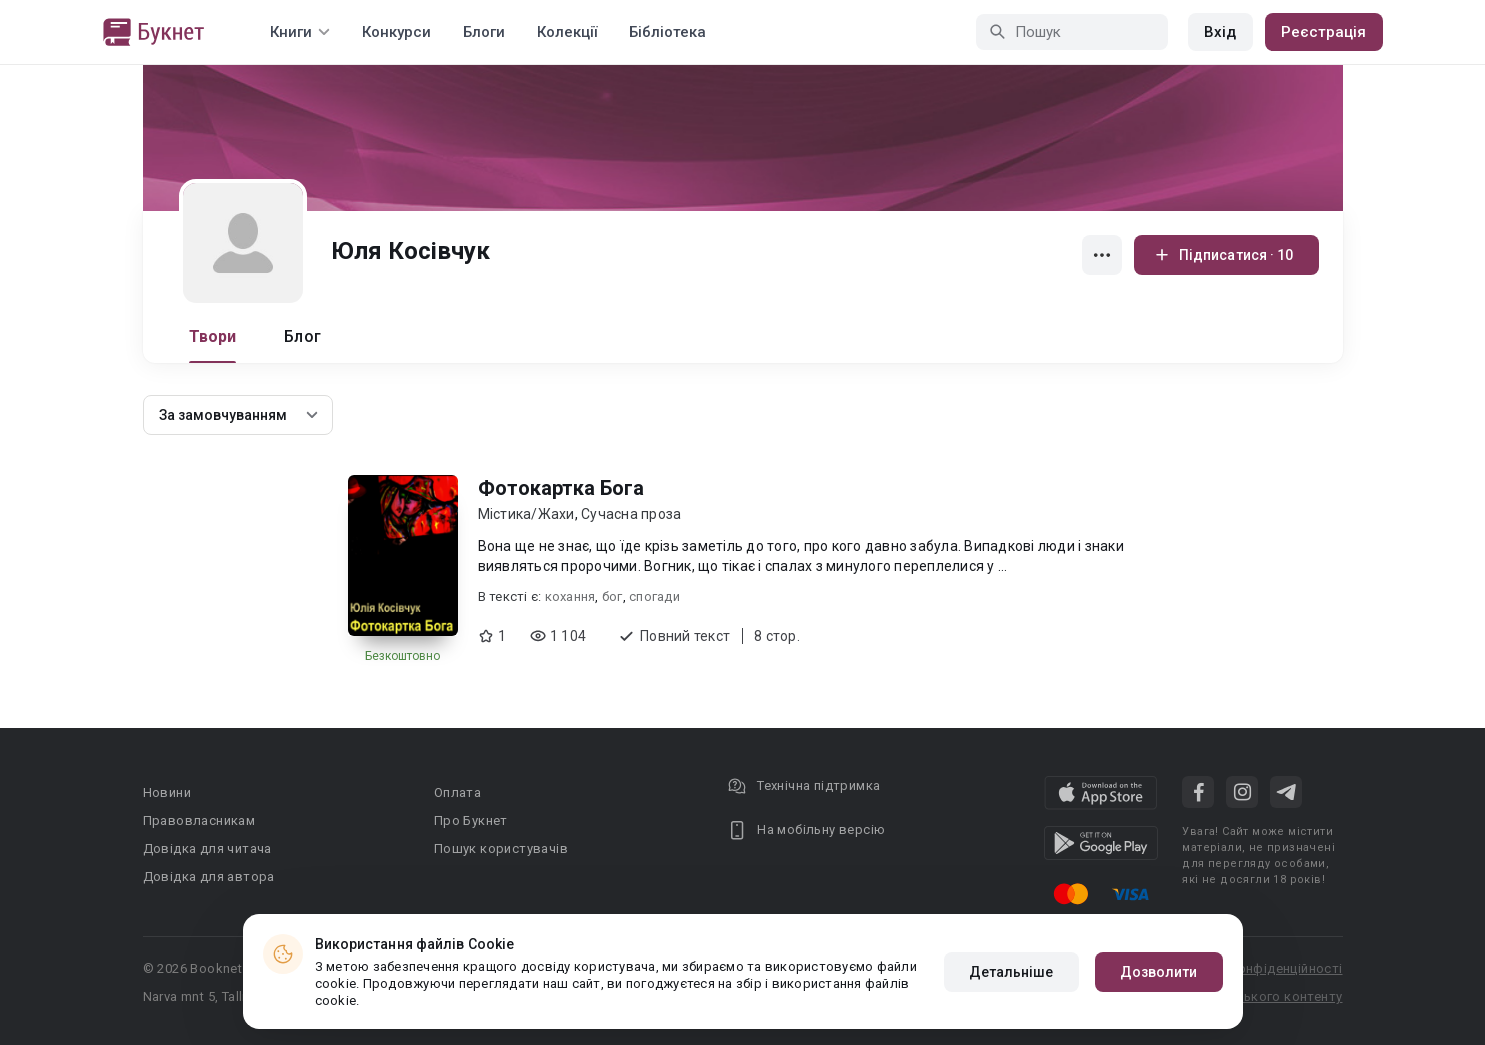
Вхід (1220, 32)
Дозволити (1159, 972)
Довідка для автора (209, 876)
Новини (167, 792)
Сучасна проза (631, 514)
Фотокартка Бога (561, 488)
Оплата (457, 792)
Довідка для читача (207, 848)
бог (612, 596)
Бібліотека (667, 32)
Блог (302, 336)
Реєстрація (1324, 32)
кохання (570, 596)
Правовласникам (199, 820)
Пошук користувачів (501, 848)
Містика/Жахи (526, 514)
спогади (654, 596)
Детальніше (1011, 972)
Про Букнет (471, 820)
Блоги (484, 32)
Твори (213, 336)
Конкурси (396, 32)
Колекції (567, 32)
